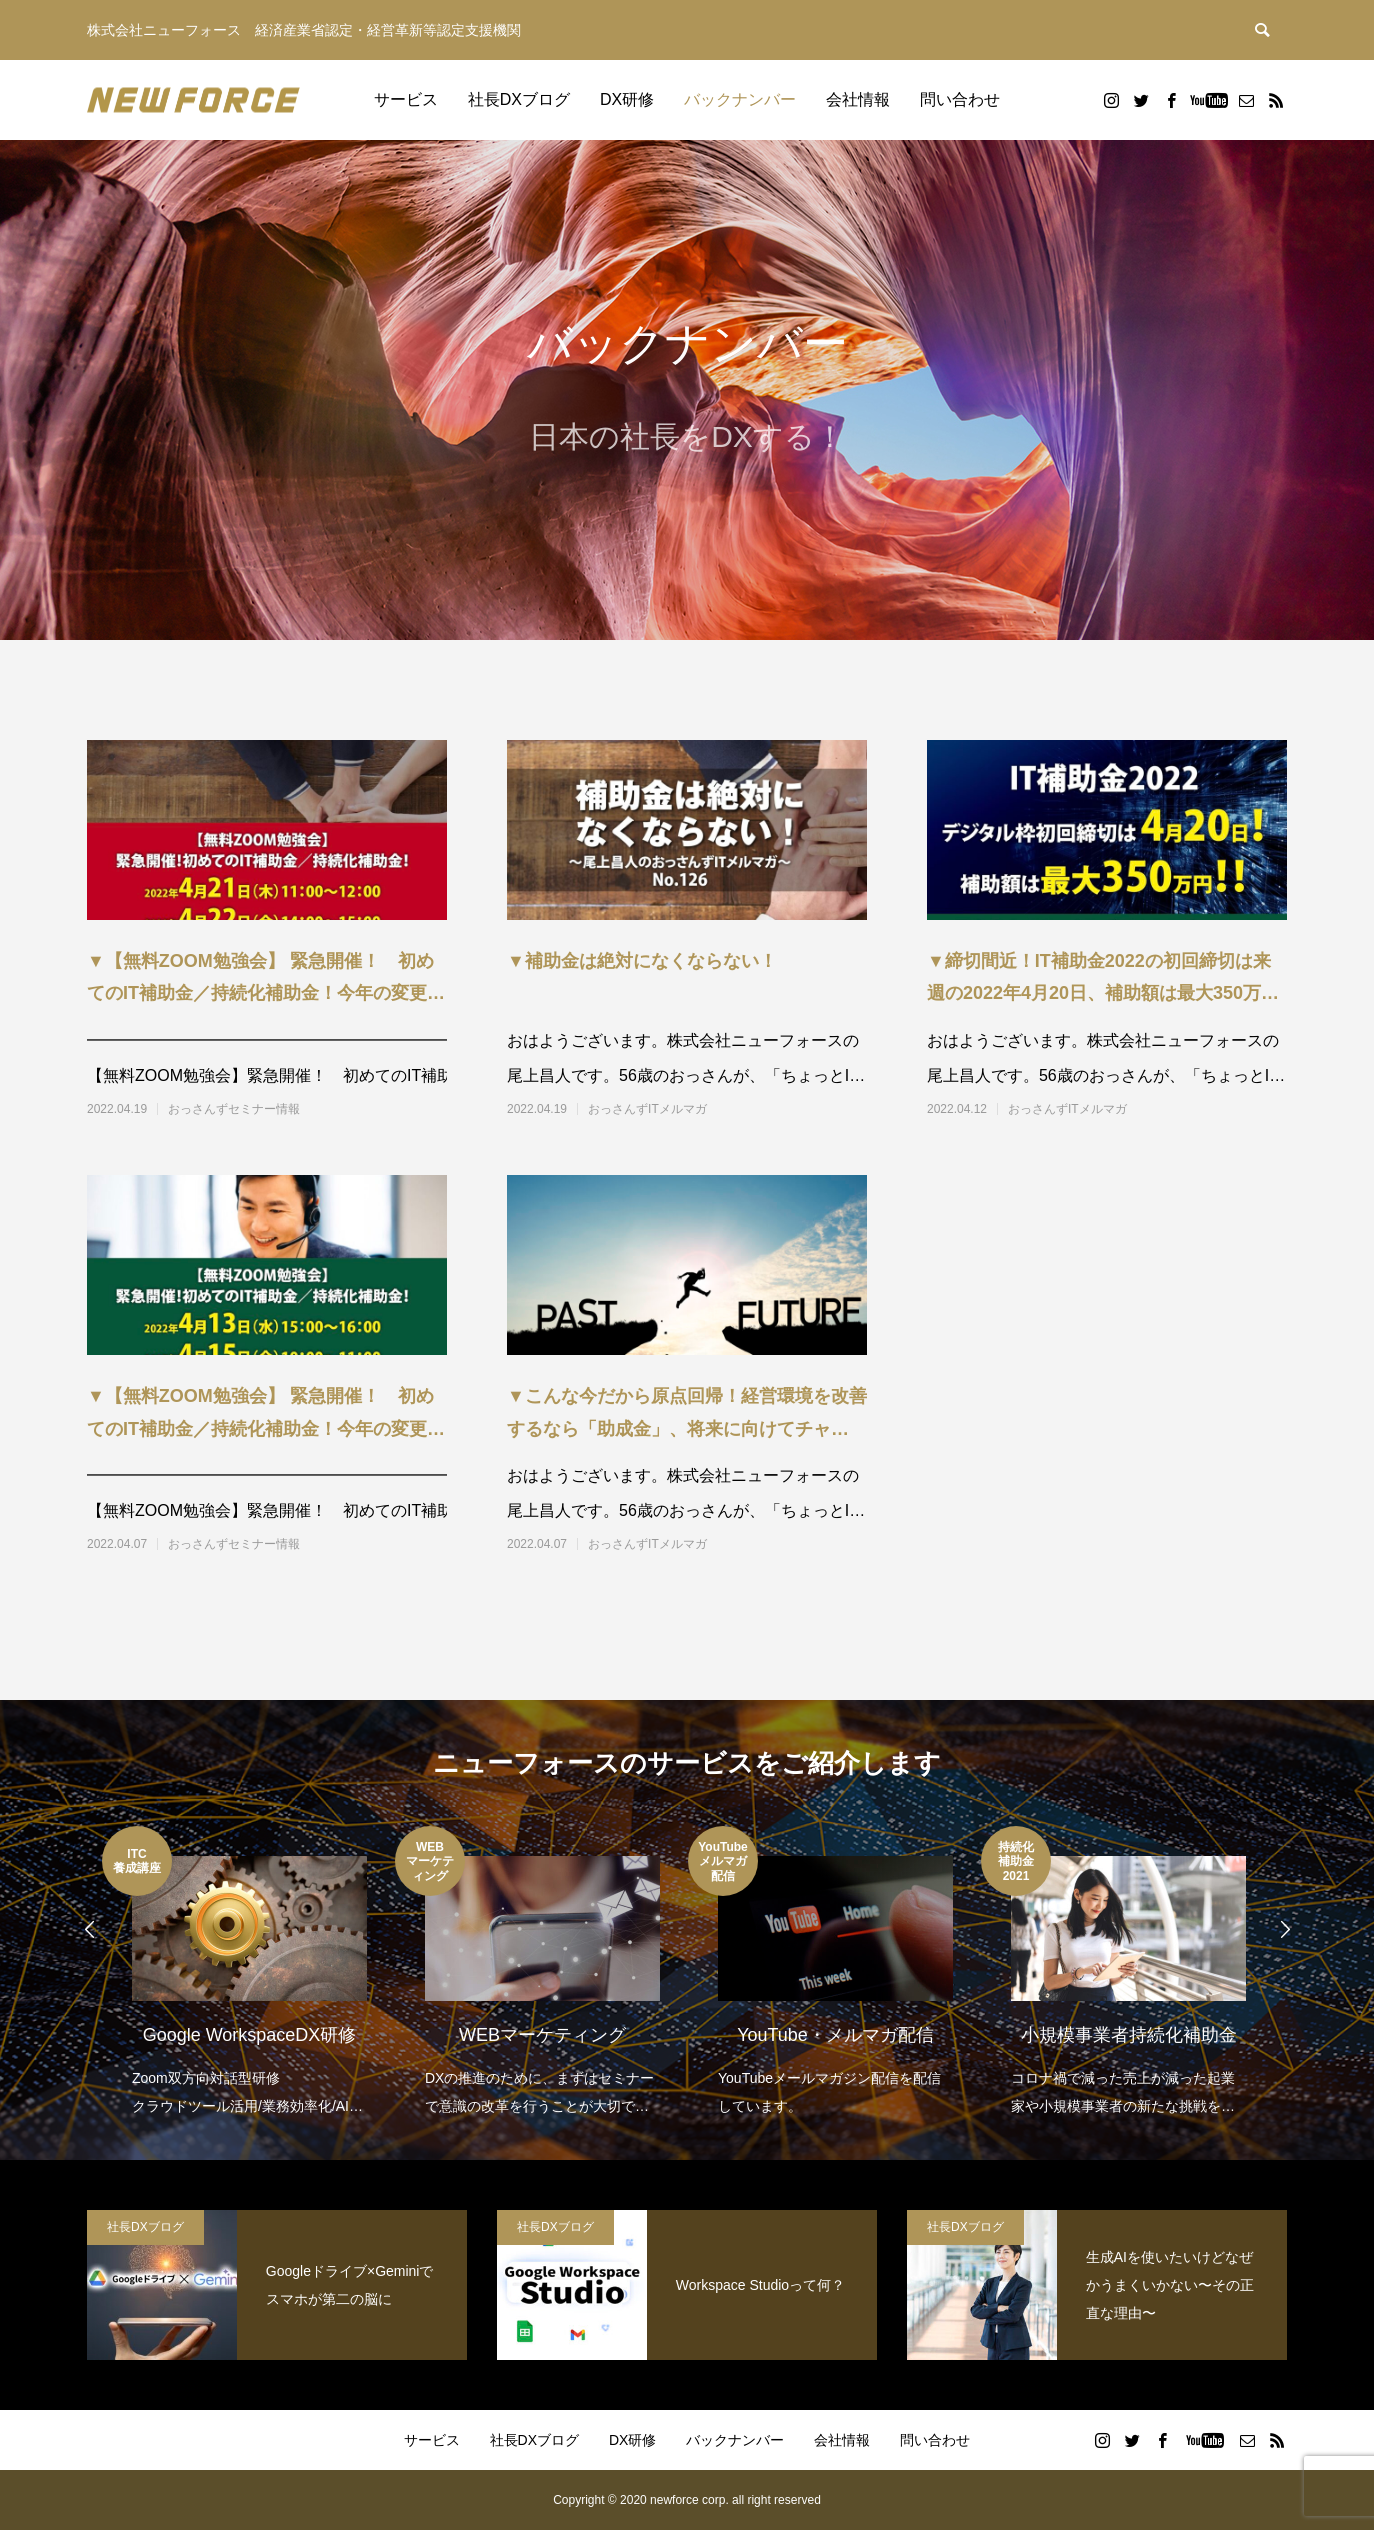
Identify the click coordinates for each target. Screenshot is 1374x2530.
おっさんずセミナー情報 (234, 1109)
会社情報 (858, 99)
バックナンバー (740, 99)
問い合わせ (960, 99)
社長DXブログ (519, 99)
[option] (248, 1973)
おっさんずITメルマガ (647, 1109)
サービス (406, 99)
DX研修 (627, 99)
